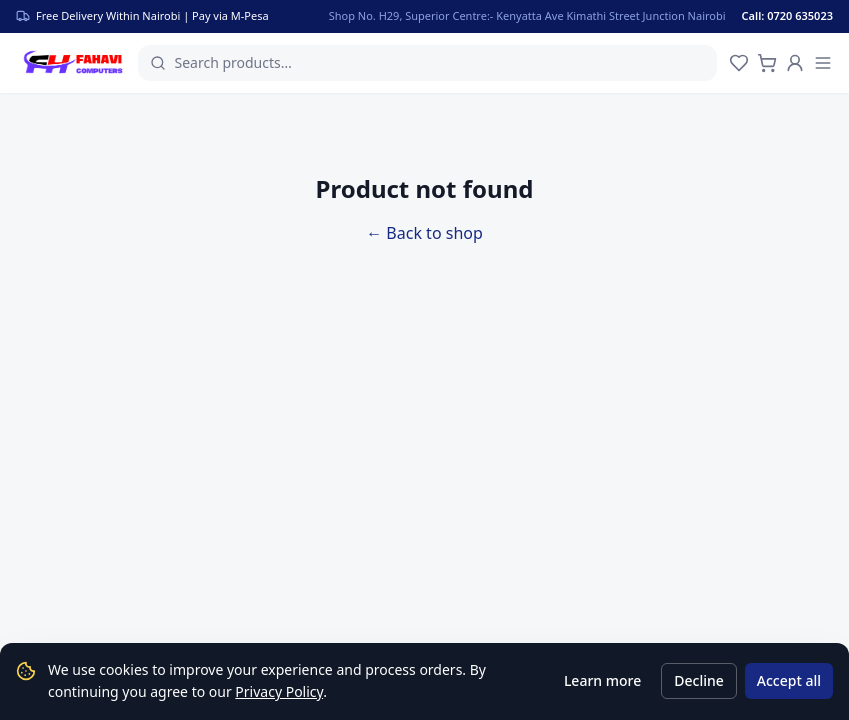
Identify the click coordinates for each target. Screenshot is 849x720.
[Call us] (800, 15)
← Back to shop (424, 233)
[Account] (795, 63)
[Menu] (823, 63)
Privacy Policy (279, 691)
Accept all (789, 680)
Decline (699, 680)
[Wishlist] (739, 63)
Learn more (602, 680)
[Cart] (767, 63)
